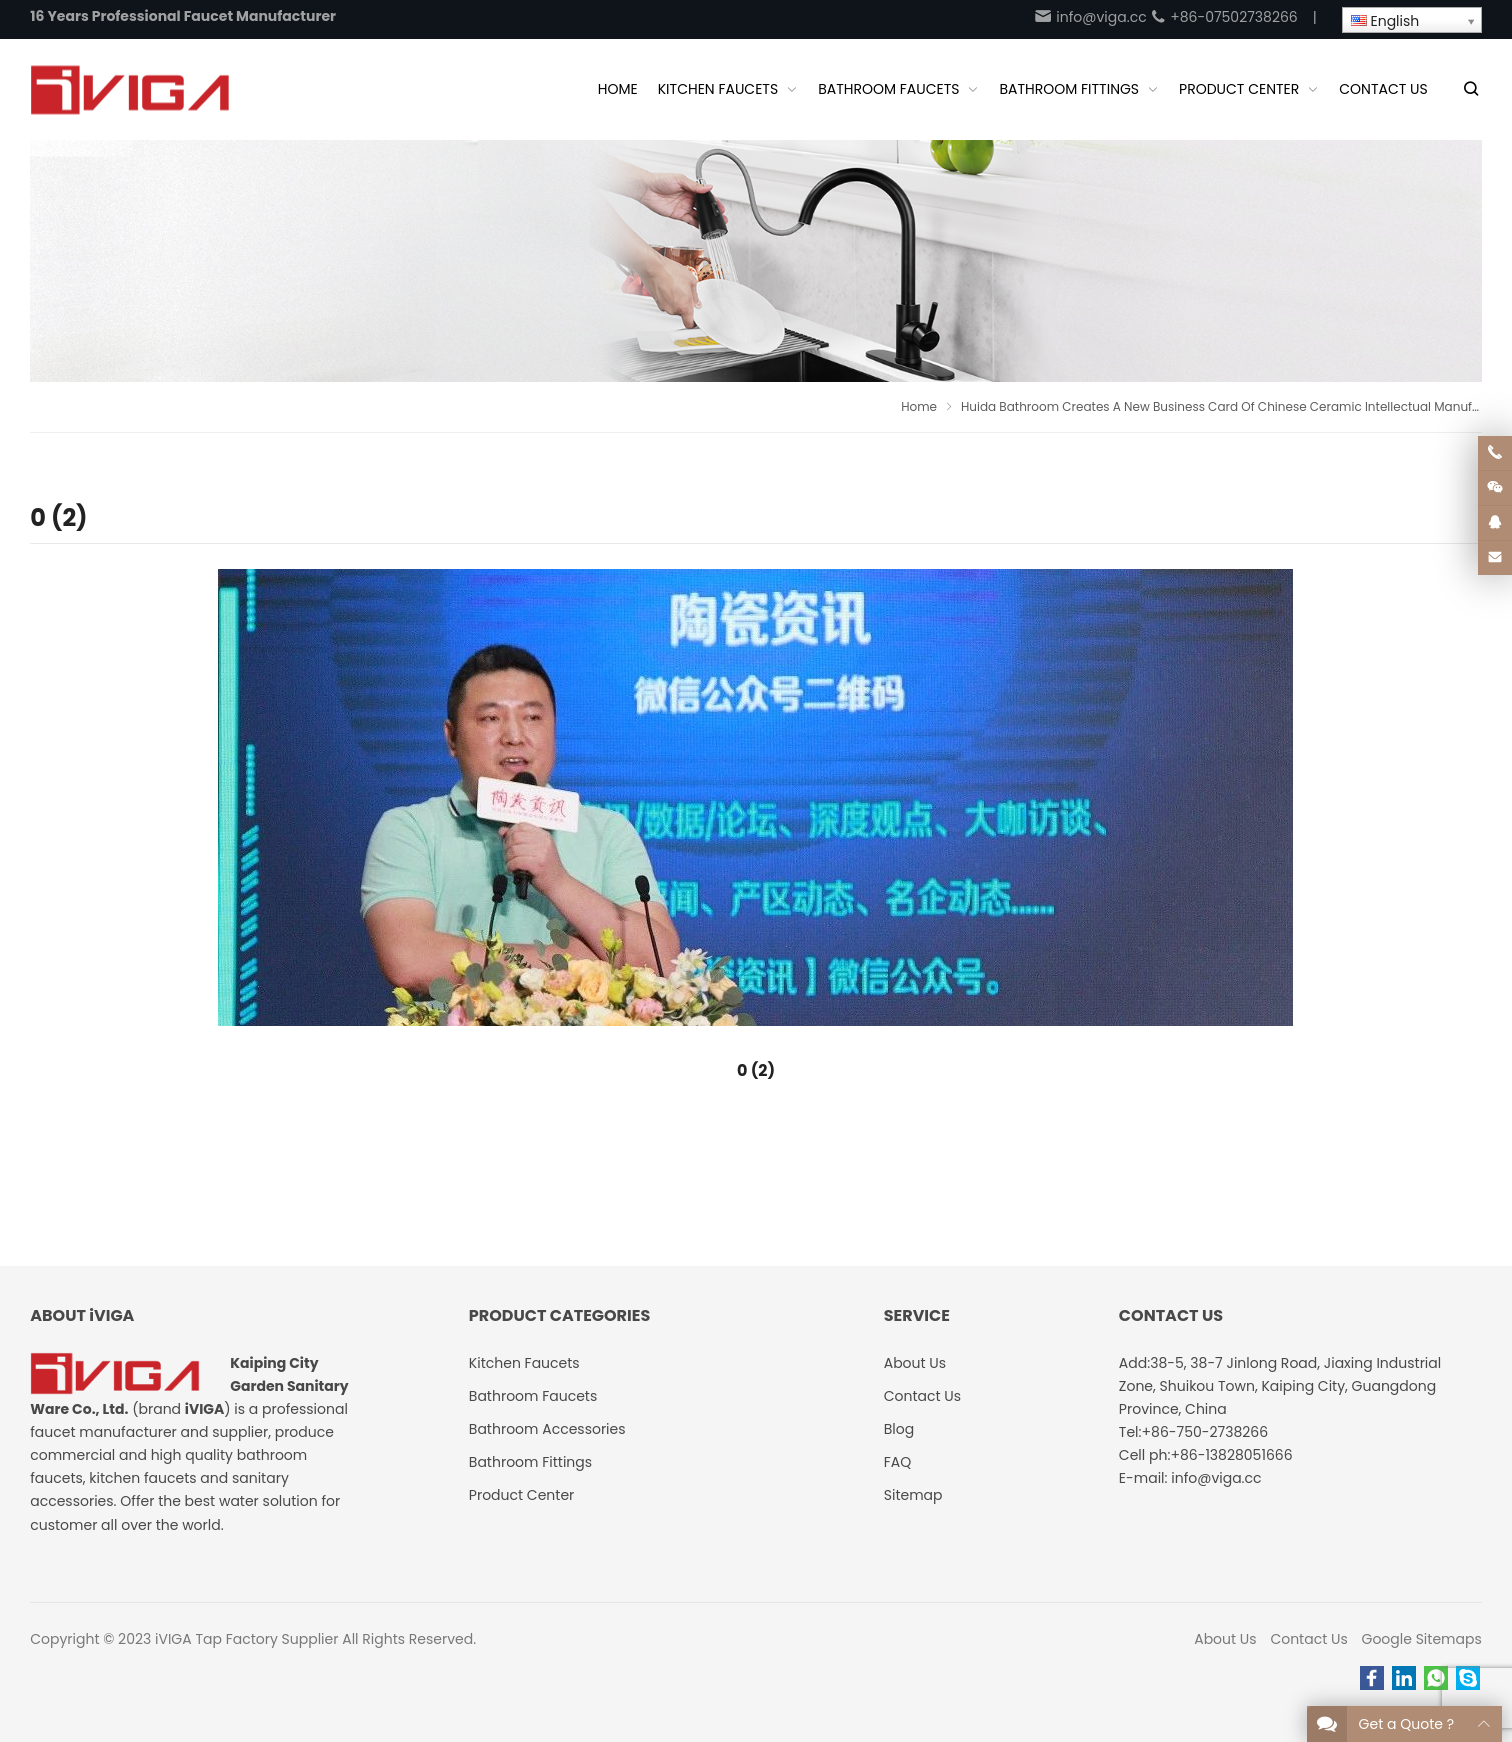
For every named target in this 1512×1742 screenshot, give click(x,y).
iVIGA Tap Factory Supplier (246, 1639)
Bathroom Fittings (530, 1462)
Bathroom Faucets (533, 1396)
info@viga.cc (1090, 17)
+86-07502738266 (1223, 17)
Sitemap (913, 1495)
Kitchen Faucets (524, 1363)
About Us (1225, 1639)
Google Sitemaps (1422, 1639)
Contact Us (1308, 1639)
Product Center (522, 1495)
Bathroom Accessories (547, 1429)
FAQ (898, 1462)
